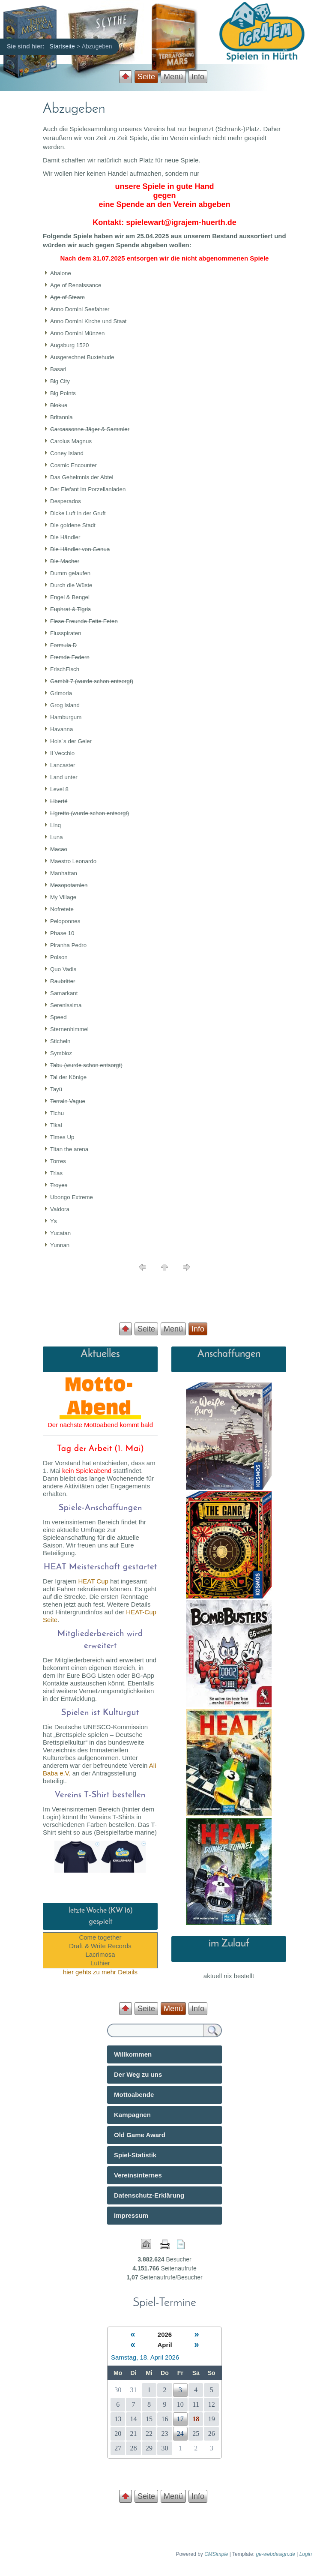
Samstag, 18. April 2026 (145, 2357)
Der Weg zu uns (138, 2074)
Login (305, 2554)
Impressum (131, 2215)
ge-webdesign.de (275, 2554)
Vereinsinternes (138, 2175)
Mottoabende (134, 2094)
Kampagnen (132, 2114)
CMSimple (216, 2554)
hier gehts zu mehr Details (100, 1972)
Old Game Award (139, 2134)
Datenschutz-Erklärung (149, 2195)
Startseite (62, 46)
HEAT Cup (93, 1581)
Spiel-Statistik (135, 2155)
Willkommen (133, 2054)
